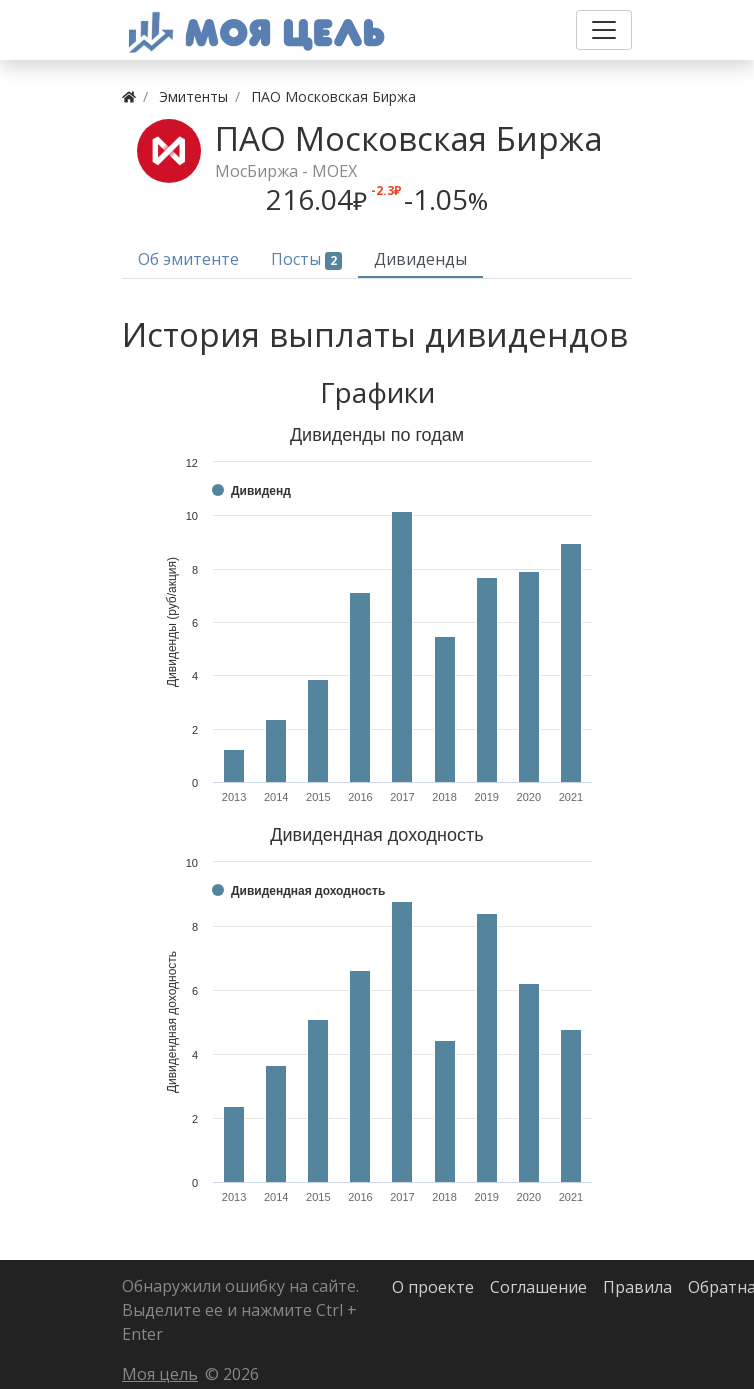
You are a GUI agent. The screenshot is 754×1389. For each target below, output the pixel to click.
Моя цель (160, 1374)
